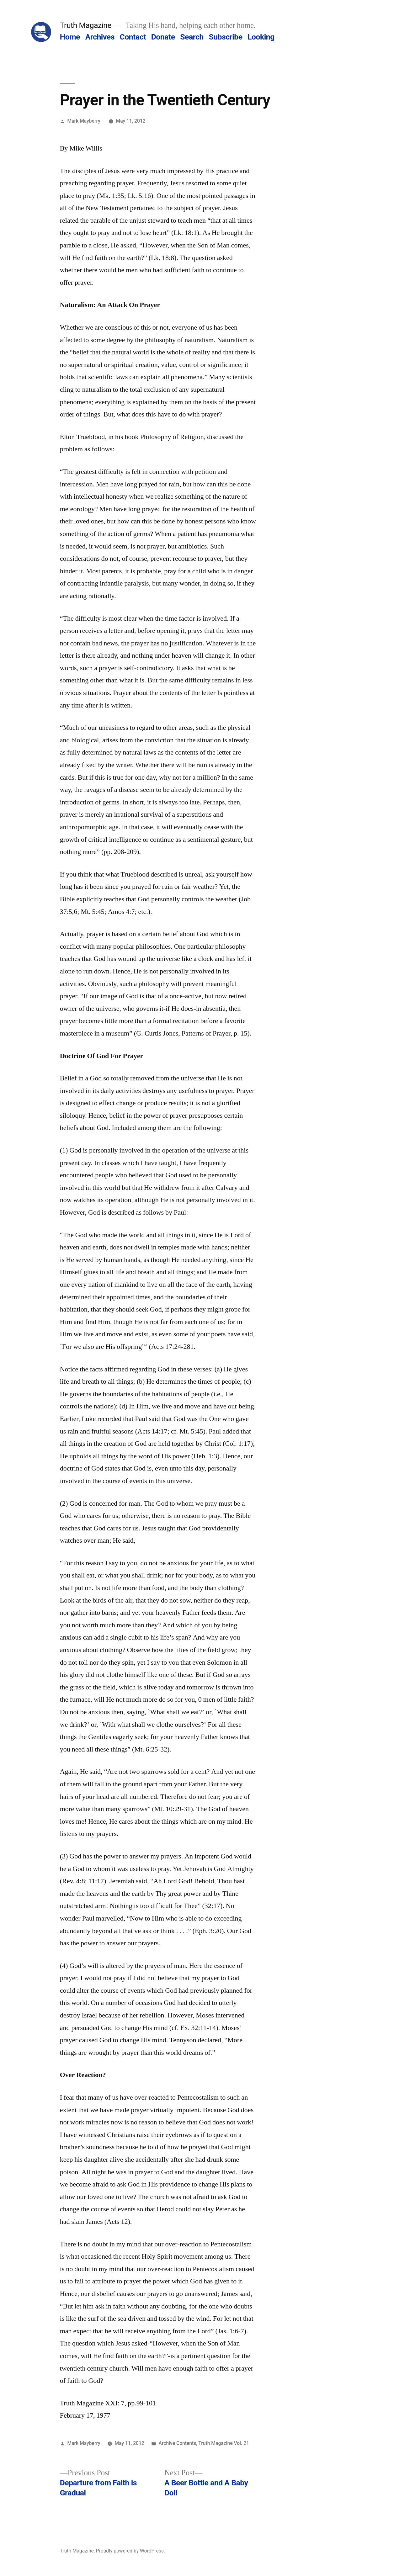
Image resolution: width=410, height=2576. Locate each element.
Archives (99, 36)
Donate (163, 36)
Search (191, 36)
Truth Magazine (85, 25)
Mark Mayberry (83, 121)
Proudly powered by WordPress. (130, 2551)
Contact (133, 36)
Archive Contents (177, 2443)
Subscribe (225, 36)
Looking (261, 36)
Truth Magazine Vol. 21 (223, 2443)
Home (70, 36)
